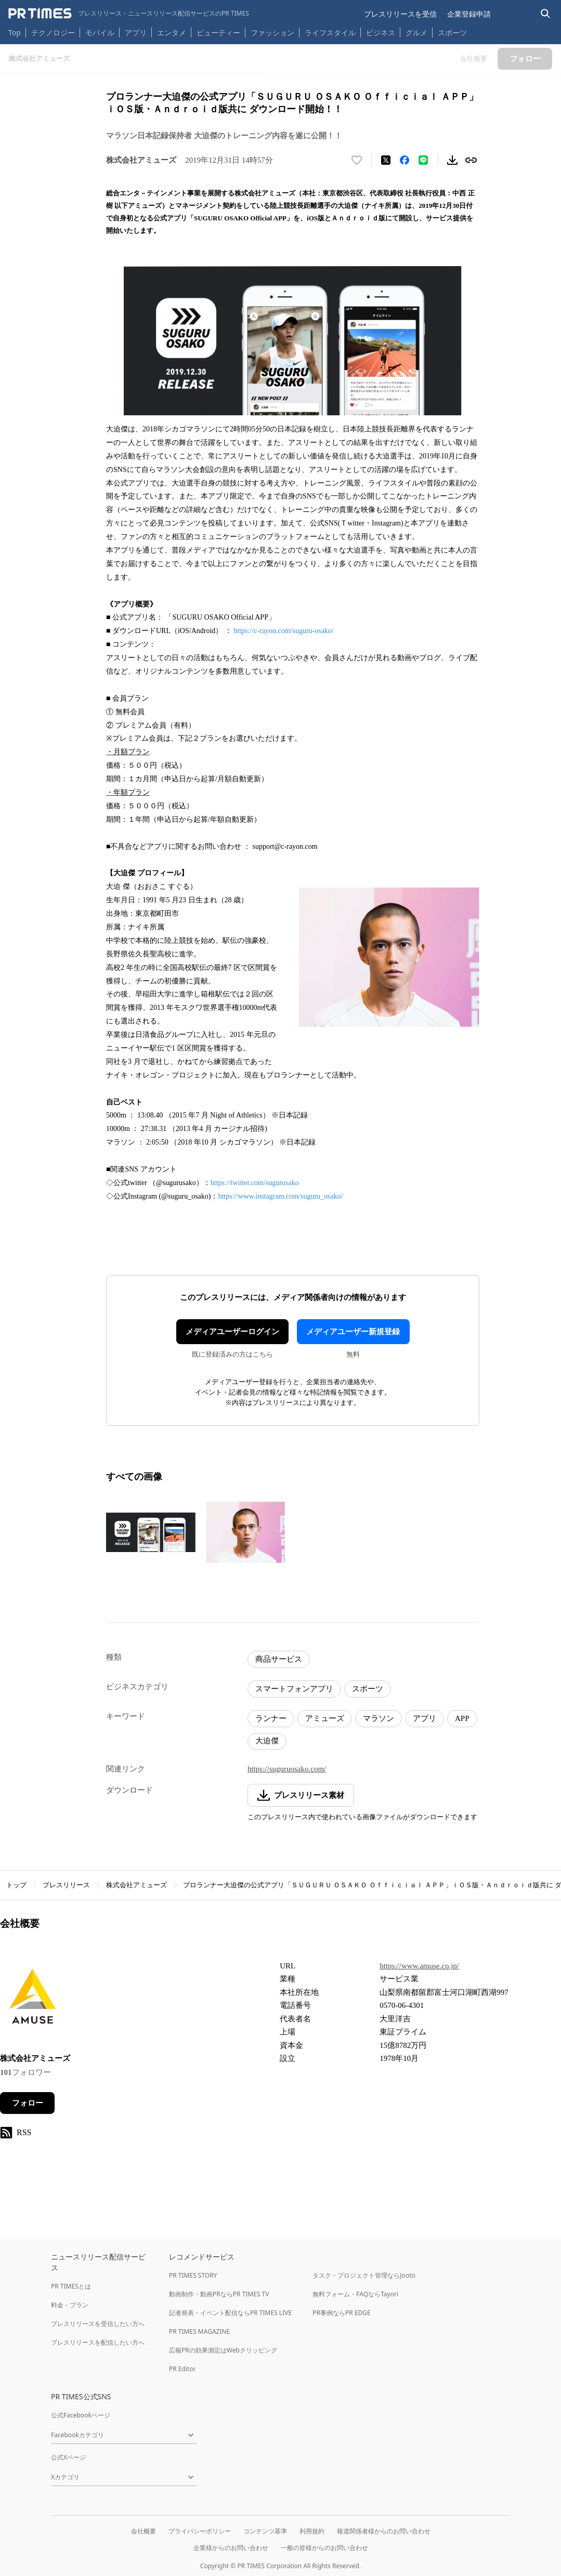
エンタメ (171, 32)
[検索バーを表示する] (546, 14)
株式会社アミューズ (136, 1885)
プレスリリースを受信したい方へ (98, 2323)
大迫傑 (267, 1741)
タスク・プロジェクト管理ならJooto (363, 2275)
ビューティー (218, 32)
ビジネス (380, 32)
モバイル (99, 32)
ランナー (270, 1718)
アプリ (136, 32)
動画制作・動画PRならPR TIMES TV (219, 2294)
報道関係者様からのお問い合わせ (383, 2531)
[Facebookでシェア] (404, 160)
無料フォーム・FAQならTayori (355, 2294)
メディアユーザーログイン (232, 1332)
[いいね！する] (356, 160)
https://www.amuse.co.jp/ (419, 1966)
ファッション (272, 32)
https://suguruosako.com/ (286, 1769)
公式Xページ (68, 2457)
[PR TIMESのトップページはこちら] (128, 13)
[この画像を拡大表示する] (150, 1532)
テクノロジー (53, 32)
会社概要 (143, 2531)
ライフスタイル (330, 32)
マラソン (378, 1718)
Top (14, 32)
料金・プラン (69, 2305)
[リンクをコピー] (471, 160)
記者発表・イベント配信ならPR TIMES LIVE (230, 2312)
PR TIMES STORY (193, 2275)
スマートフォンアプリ (294, 1689)
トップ (16, 1885)
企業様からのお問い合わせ (230, 2547)
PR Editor (182, 2368)
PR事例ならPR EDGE (341, 2312)
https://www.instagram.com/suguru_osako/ (280, 1196)
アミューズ (324, 1718)
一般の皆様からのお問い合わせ (324, 2547)
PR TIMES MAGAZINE (199, 2331)
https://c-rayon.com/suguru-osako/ (283, 631)
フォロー (27, 2103)
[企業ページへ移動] (32, 1999)
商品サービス (278, 1659)
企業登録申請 (469, 14)
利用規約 (311, 2531)
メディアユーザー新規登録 (353, 1332)
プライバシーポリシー (199, 2531)
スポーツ (452, 32)
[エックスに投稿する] (385, 160)
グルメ (416, 32)
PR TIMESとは (71, 2286)
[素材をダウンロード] (452, 160)
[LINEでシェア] (423, 160)
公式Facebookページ (80, 2415)
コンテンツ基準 (265, 2531)
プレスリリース (66, 1885)
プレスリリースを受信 (400, 14)
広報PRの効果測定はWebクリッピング (223, 2350)
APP (462, 1718)
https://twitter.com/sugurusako (255, 1183)
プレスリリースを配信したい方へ (98, 2342)
